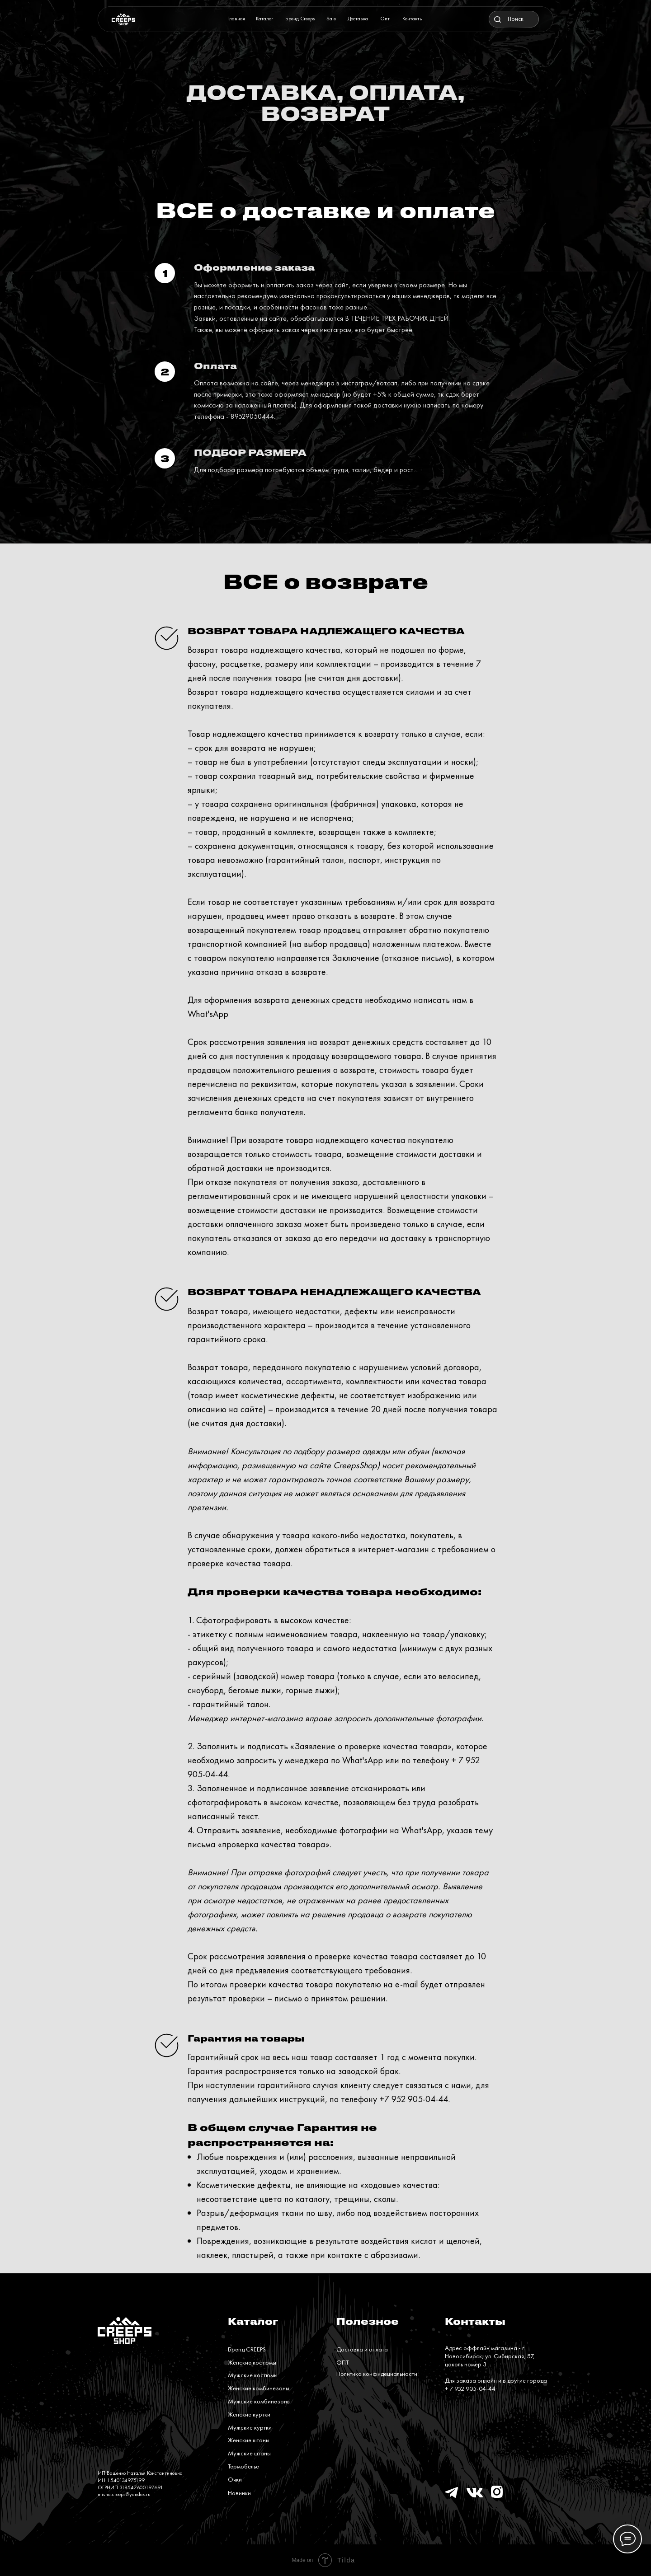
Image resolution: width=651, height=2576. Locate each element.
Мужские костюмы (253, 2375)
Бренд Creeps (300, 18)
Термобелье (243, 2466)
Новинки (239, 2493)
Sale (331, 18)
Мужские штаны (249, 2453)
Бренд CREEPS (247, 2349)
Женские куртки (249, 2414)
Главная (236, 18)
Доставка (358, 18)
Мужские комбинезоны (259, 2401)
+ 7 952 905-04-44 (470, 2388)
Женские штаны (248, 2440)
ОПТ (342, 2362)
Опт (385, 18)
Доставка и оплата (362, 2349)
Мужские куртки (250, 2427)
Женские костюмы (252, 2362)
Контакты (412, 18)
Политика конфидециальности (376, 2374)
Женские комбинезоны (258, 2388)
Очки (235, 2479)
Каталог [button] (264, 18)
